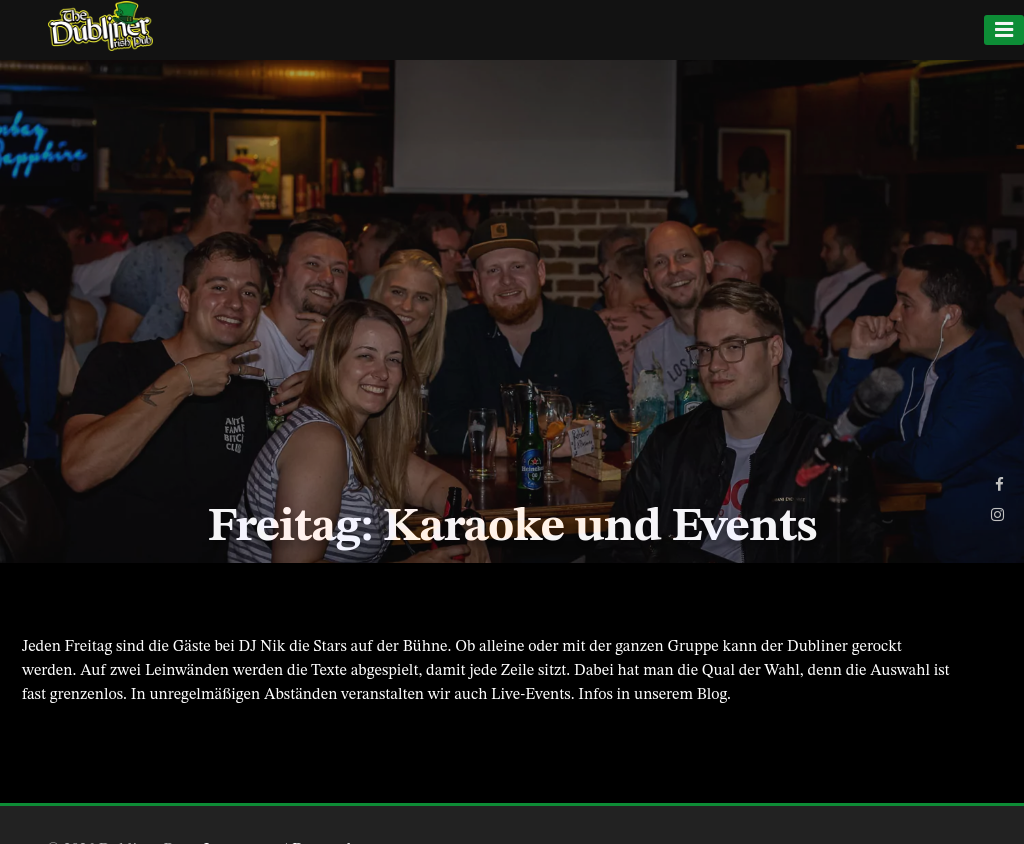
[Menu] (1004, 30)
